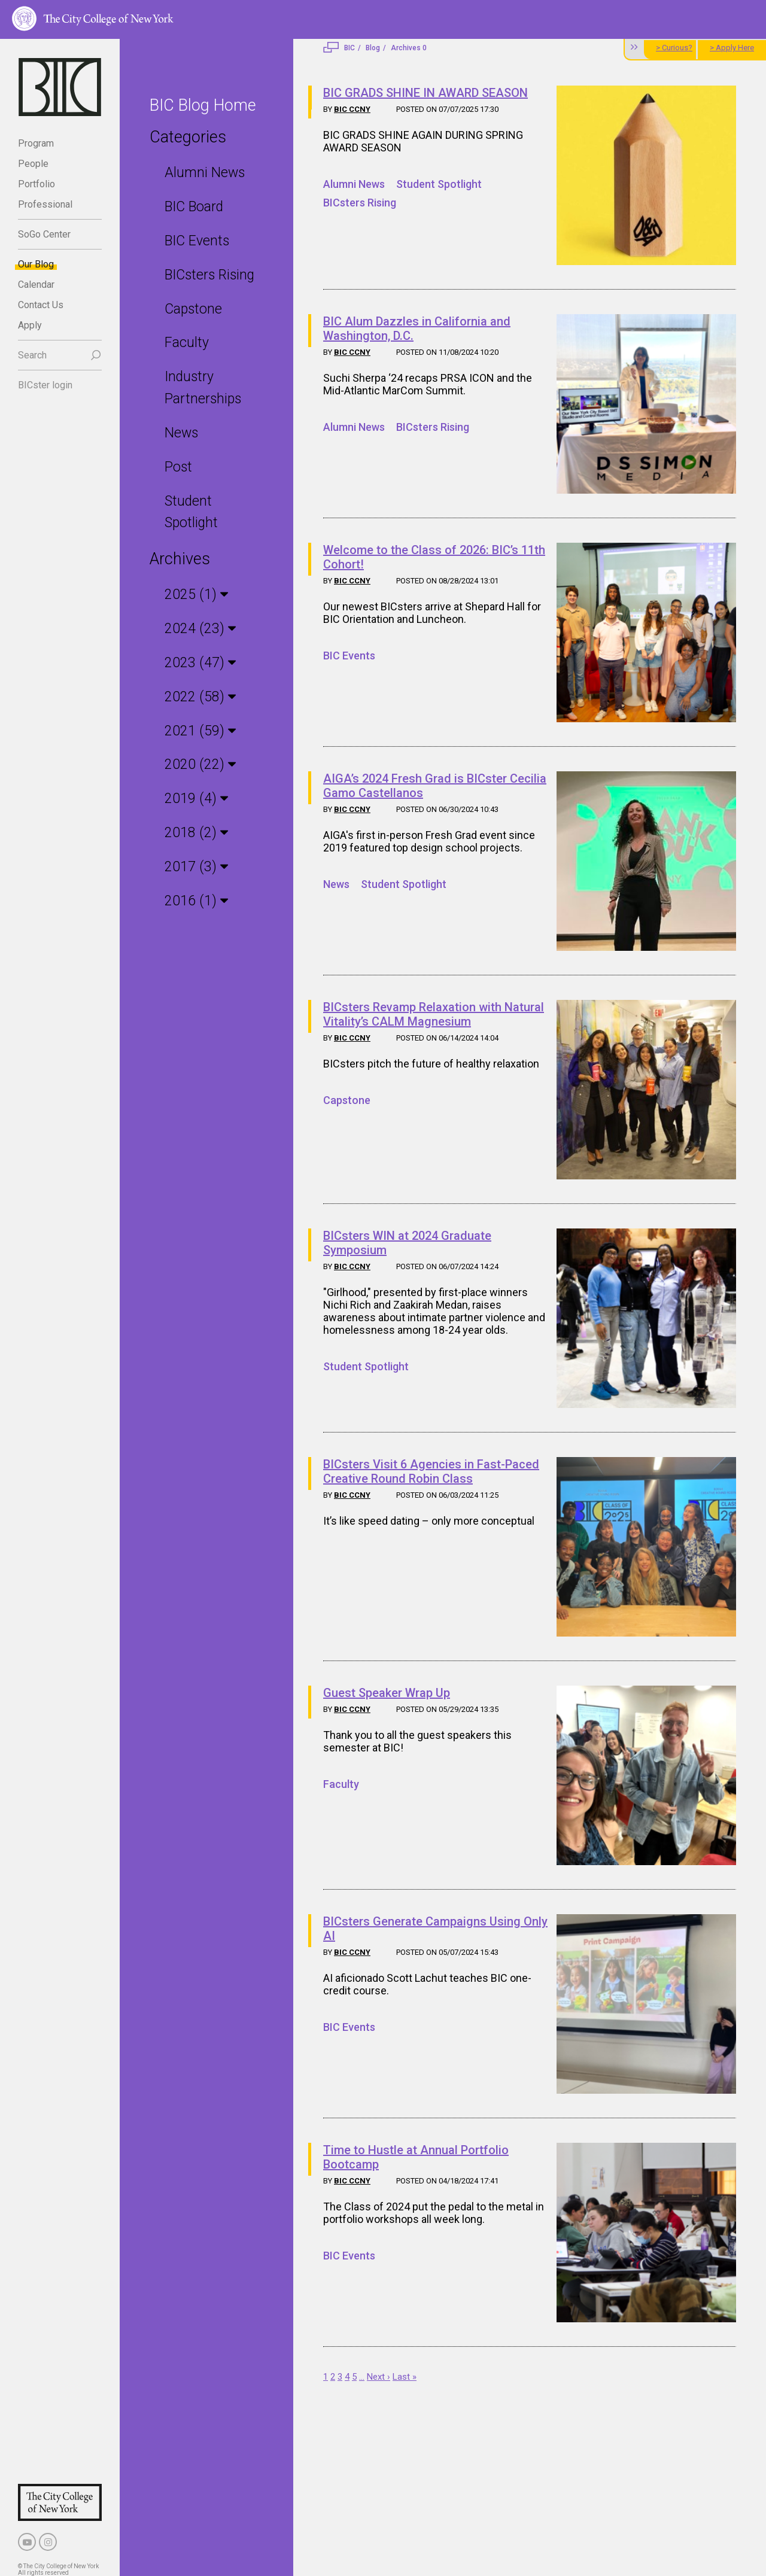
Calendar (36, 284)
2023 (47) (196, 663)
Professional (45, 204)
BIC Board (194, 207)
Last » (405, 2376)
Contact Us (40, 305)
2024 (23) (196, 629)
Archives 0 (409, 48)
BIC (349, 48)
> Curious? (674, 47)
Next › (378, 2376)
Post (178, 467)
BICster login (45, 385)
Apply (30, 325)
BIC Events (197, 241)
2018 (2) (192, 833)
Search (32, 355)
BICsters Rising (209, 275)
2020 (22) (196, 764)
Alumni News (205, 173)
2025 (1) (192, 594)
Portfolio (36, 184)
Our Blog (36, 264)
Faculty (187, 342)
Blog (373, 48)
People (33, 163)
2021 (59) (196, 730)
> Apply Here (732, 47)
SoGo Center (44, 234)
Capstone (193, 309)
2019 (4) (192, 798)
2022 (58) (196, 697)
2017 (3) (192, 867)
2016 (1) (192, 900)
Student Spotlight (439, 184)
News (181, 433)
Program (36, 143)
